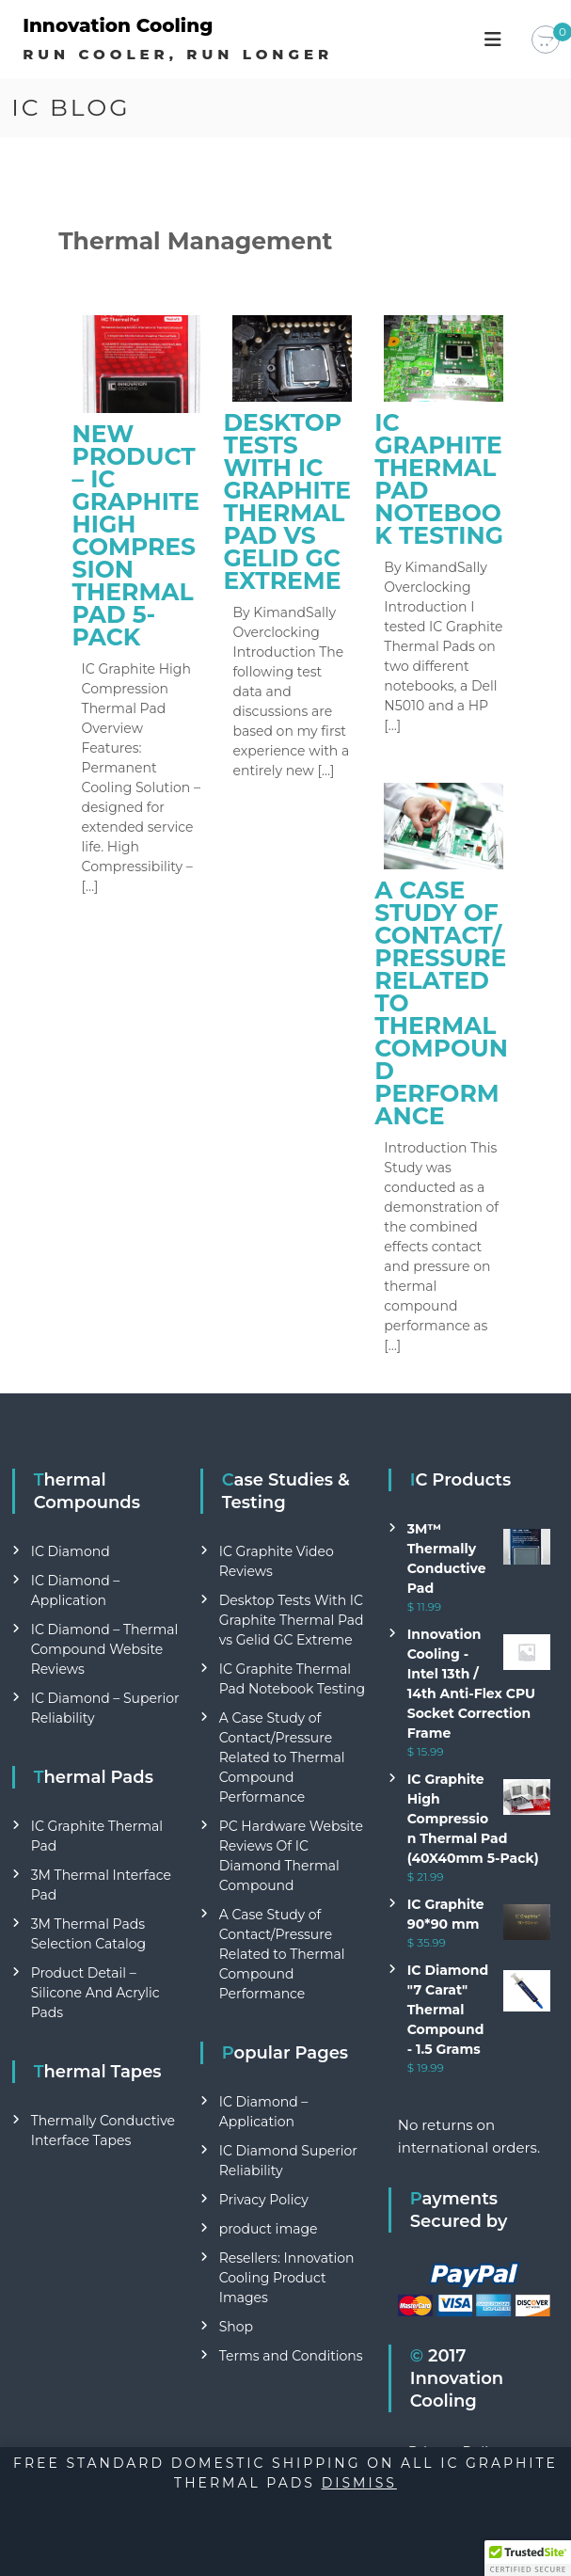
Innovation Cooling (118, 25)
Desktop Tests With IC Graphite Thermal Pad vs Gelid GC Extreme (286, 501)
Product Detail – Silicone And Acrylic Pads (95, 1992)
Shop (236, 2326)
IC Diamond (70, 1551)
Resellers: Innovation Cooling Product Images (287, 2278)
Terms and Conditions (291, 2355)
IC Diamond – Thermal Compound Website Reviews (105, 1649)
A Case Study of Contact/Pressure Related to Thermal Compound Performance (282, 1757)
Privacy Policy (264, 2199)
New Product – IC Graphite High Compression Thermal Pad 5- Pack (135, 535)
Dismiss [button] (359, 2482)
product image (268, 2228)
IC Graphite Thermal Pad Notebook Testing (438, 478)
